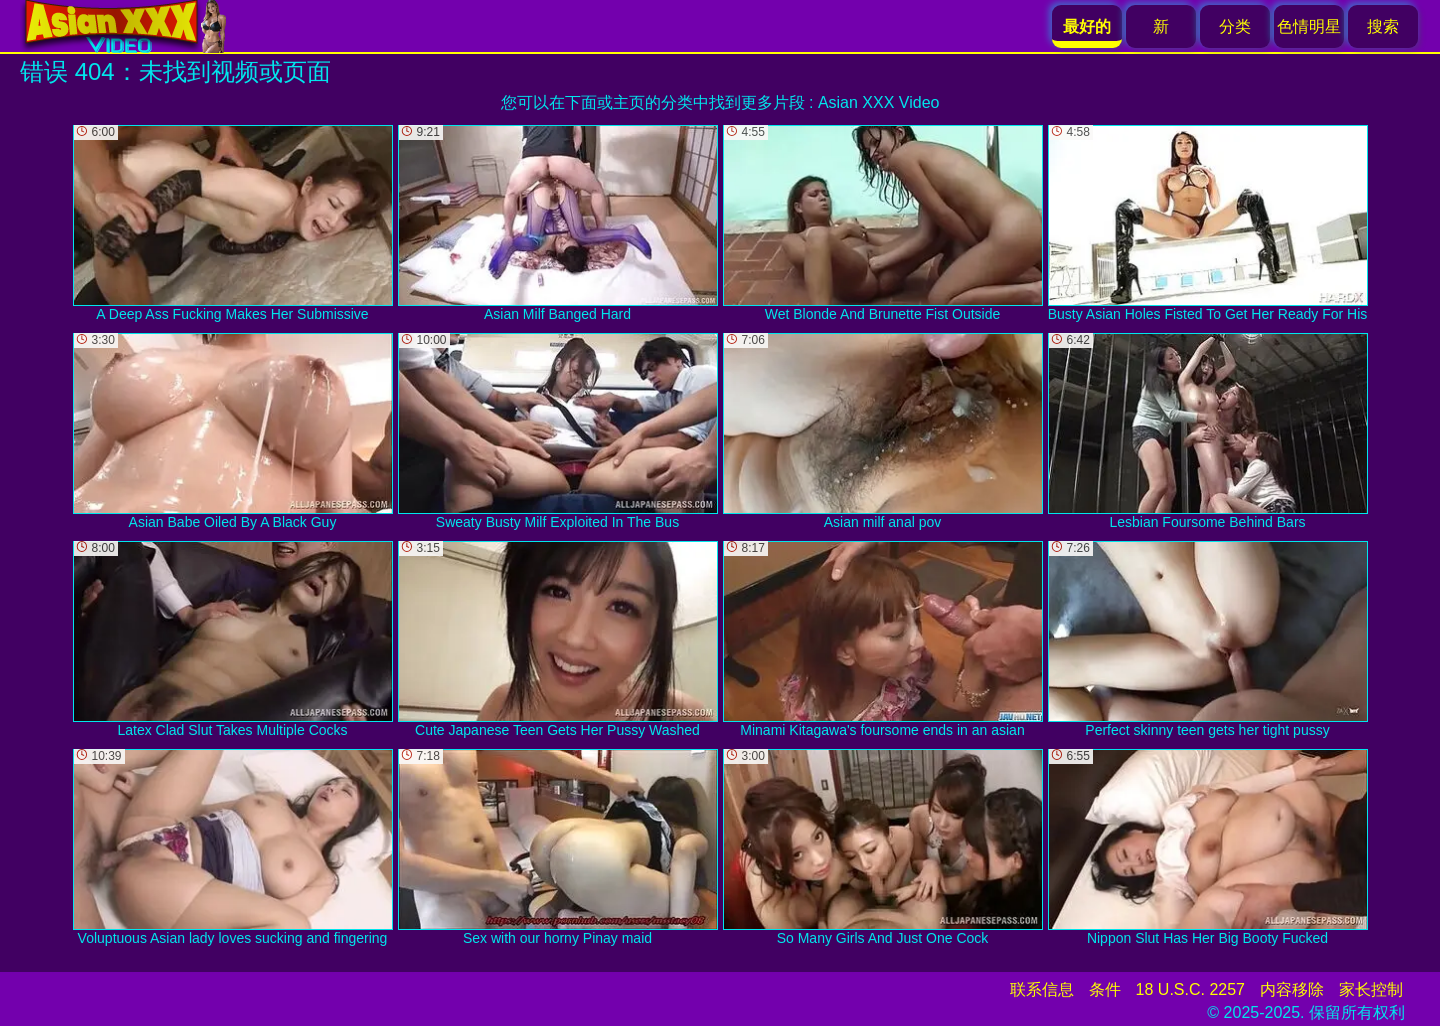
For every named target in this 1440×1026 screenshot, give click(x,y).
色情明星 (1309, 26)
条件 (1105, 989)
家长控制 (1371, 989)
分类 (1235, 26)
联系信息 (1042, 989)
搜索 (1383, 26)
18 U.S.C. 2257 (1190, 989)
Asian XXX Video (879, 102)
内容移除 (1292, 989)
